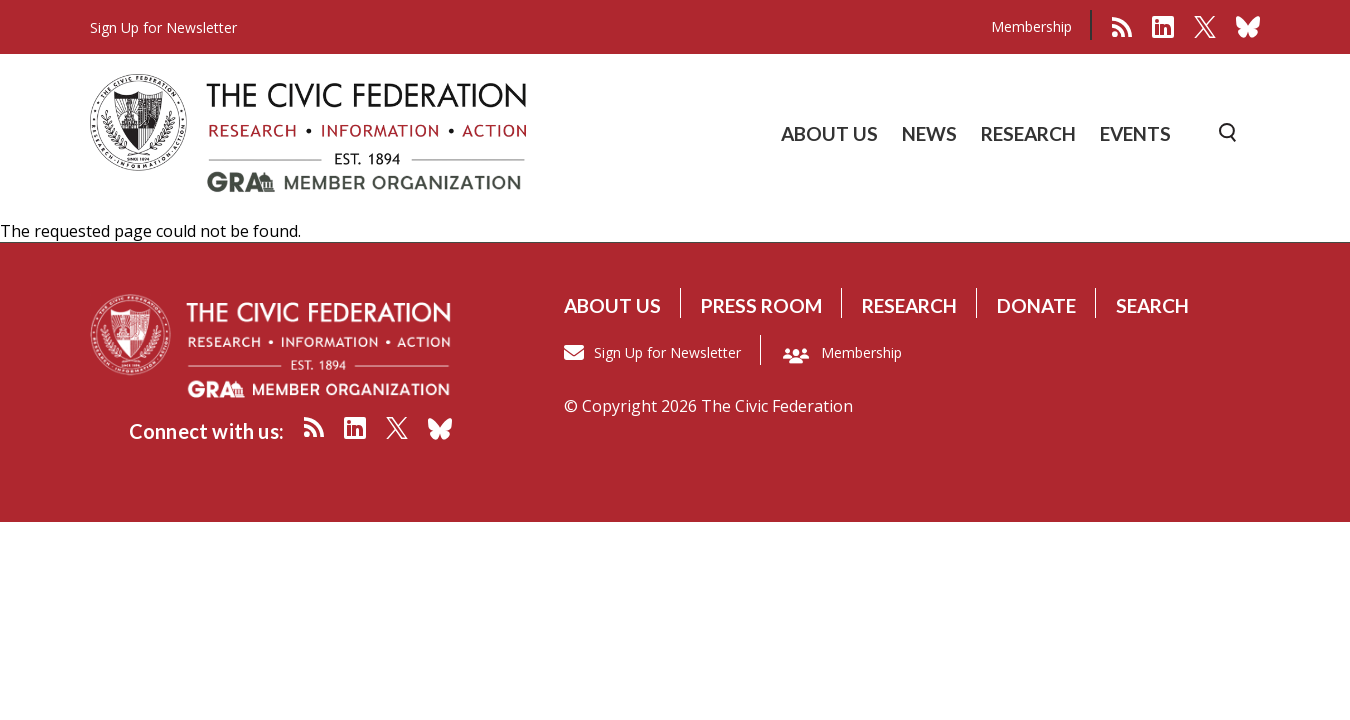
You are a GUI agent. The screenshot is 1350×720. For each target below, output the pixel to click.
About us (612, 305)
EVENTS (1135, 133)
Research (909, 305)
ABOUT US (829, 133)
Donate (1036, 305)
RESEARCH (1028, 133)
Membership (1031, 26)
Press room (761, 305)
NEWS (929, 133)
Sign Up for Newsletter (667, 352)
